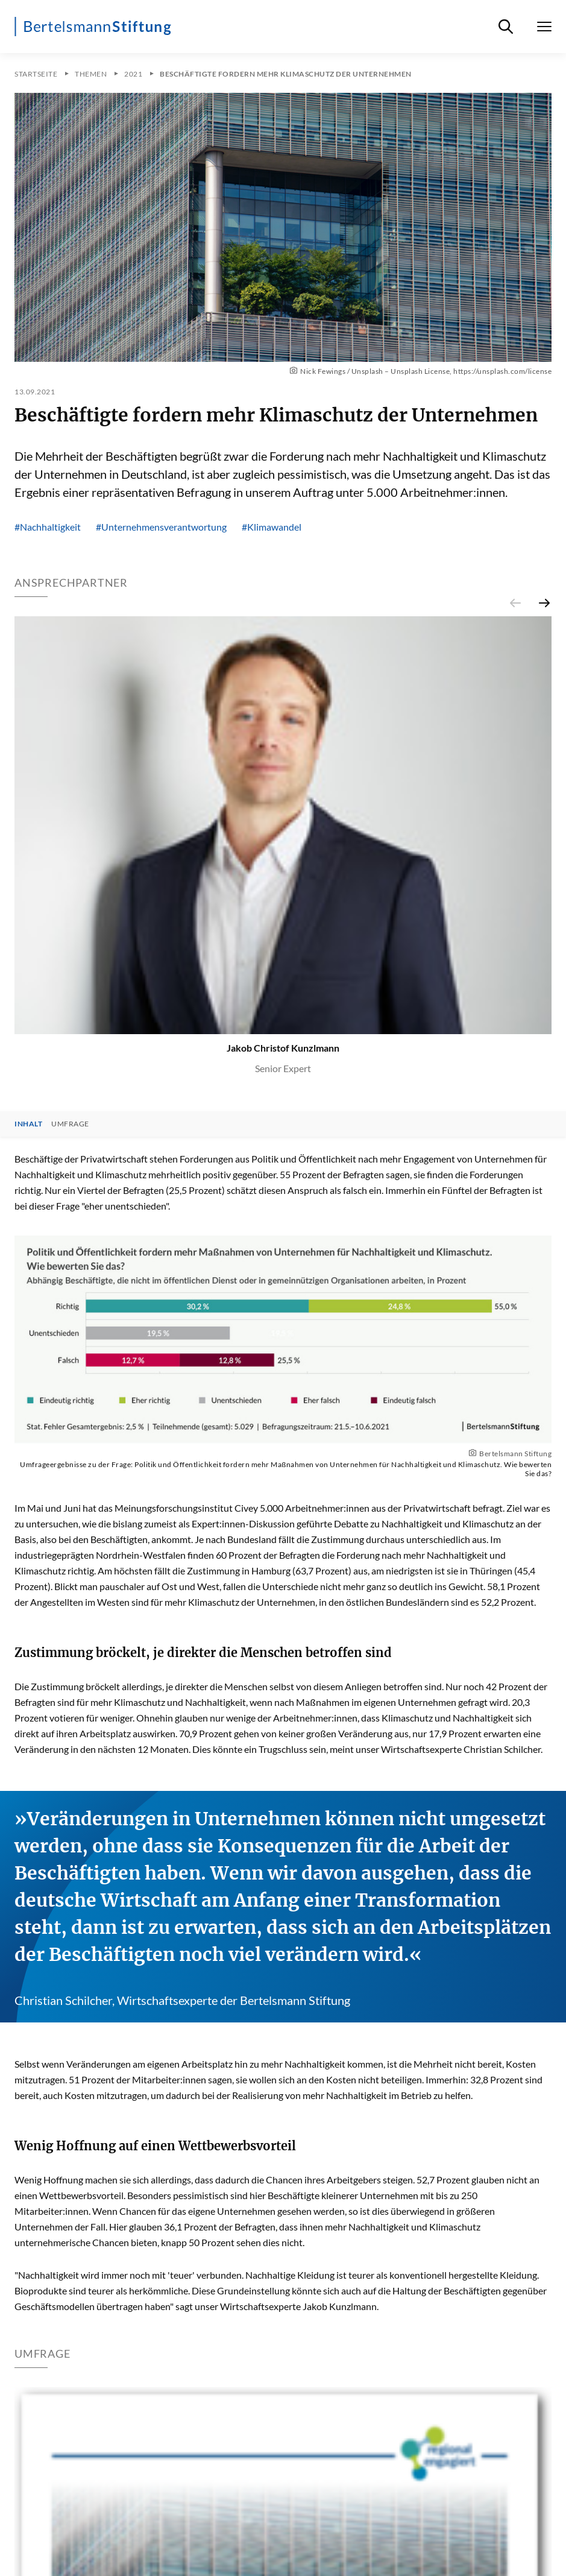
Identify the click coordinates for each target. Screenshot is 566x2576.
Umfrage (70, 1124)
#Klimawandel (271, 526)
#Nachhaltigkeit (47, 526)
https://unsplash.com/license (502, 371)
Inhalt (28, 1124)
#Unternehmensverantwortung (161, 526)
